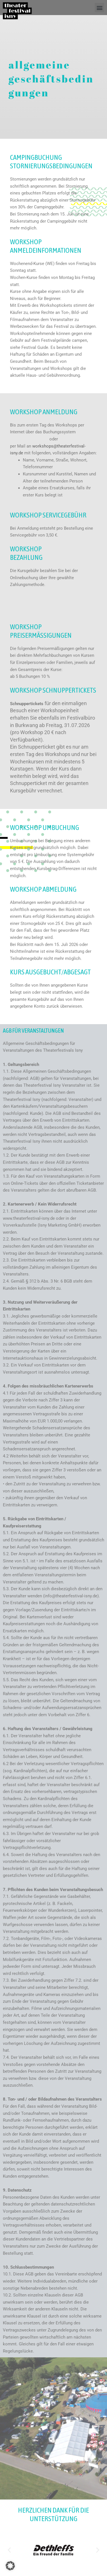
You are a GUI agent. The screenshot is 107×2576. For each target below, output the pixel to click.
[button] (99, 7)
